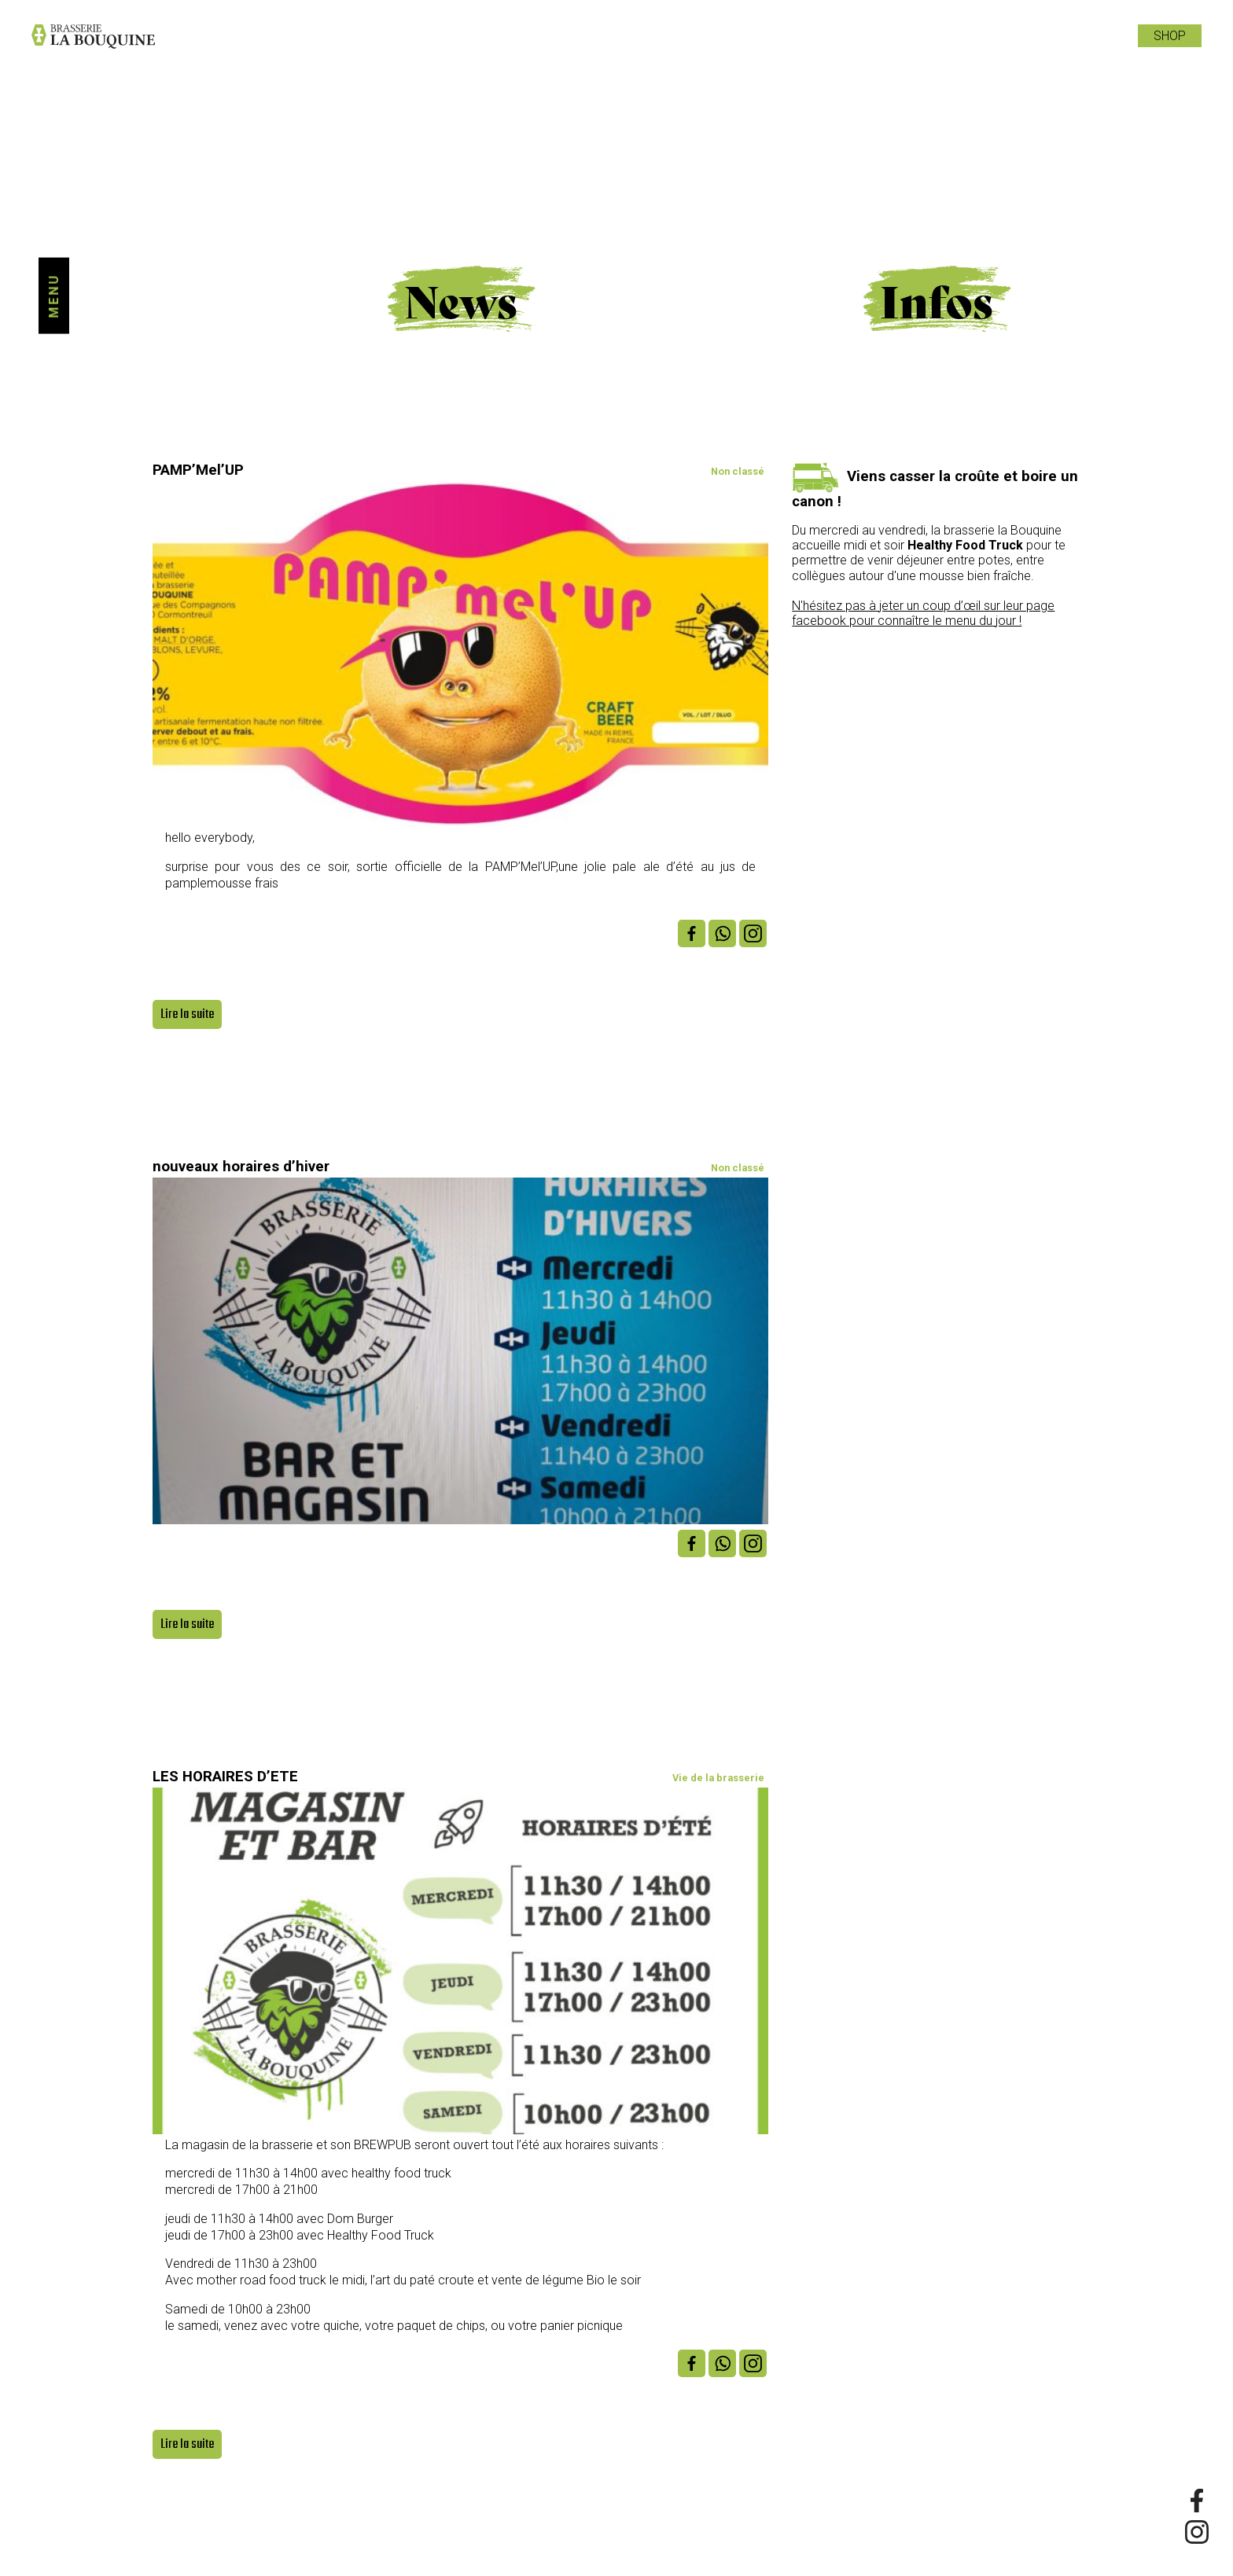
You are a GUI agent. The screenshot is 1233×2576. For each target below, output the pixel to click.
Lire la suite (187, 1014)
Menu (53, 296)
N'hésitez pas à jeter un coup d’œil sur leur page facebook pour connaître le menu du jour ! (923, 613)
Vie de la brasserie (718, 1778)
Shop (1170, 35)
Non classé (737, 471)
